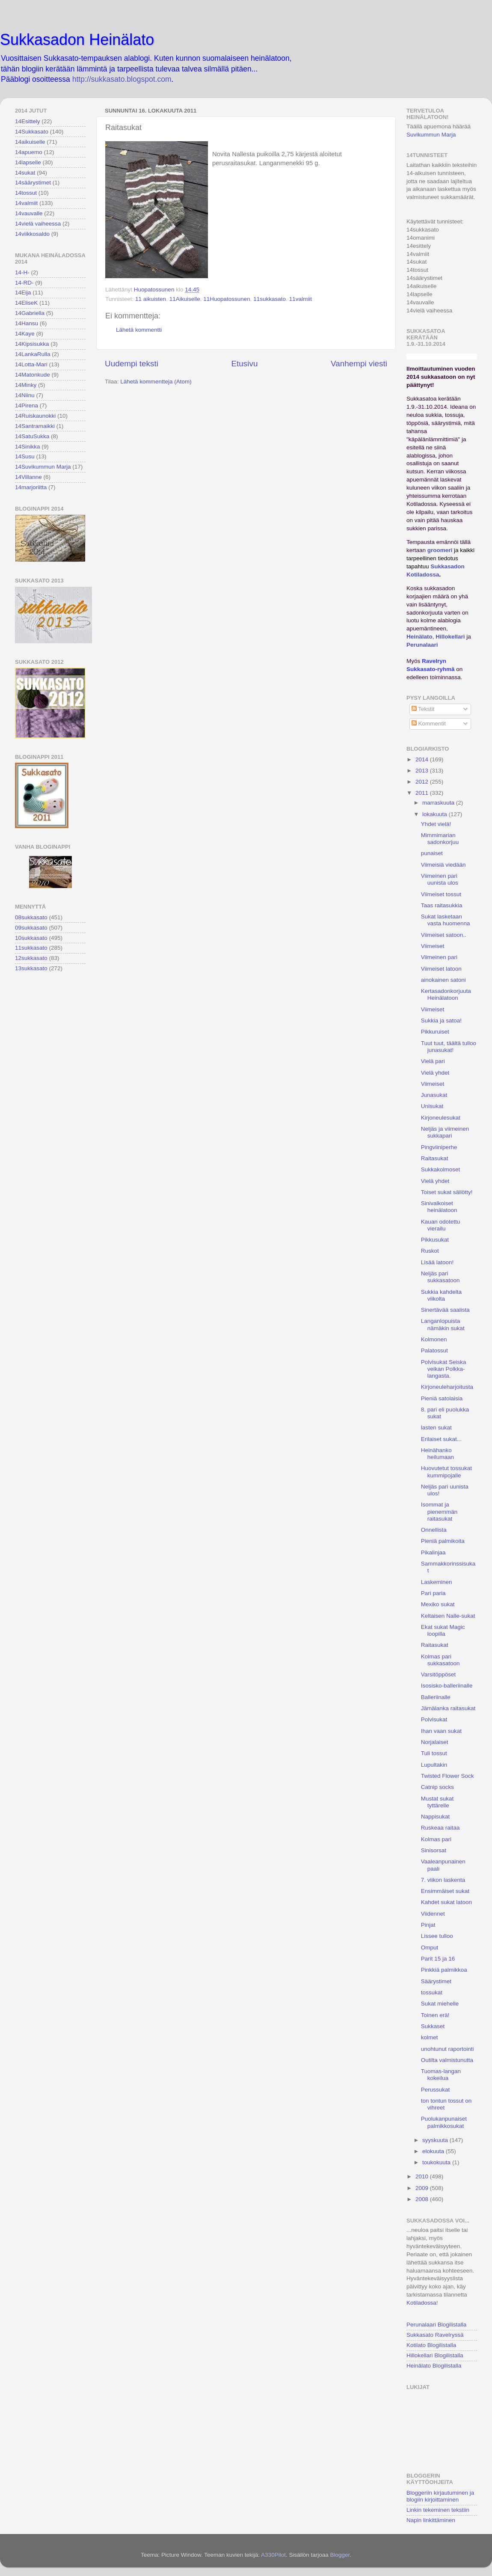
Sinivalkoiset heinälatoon (439, 1206)
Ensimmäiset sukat (445, 1891)
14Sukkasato (31, 131)
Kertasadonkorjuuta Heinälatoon (446, 994)
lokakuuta (435, 814)
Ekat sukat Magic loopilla (443, 1630)
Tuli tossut (434, 1753)
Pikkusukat (435, 1239)
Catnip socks (437, 1787)
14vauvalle (29, 213)
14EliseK (26, 303)
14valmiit (26, 203)
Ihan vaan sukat (441, 1731)
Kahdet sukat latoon (446, 1902)
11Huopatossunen (226, 299)
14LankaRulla (32, 354)
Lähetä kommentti (139, 330)
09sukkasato (31, 927)
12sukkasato (31, 958)
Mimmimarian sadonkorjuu (440, 838)
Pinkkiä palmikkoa (444, 1970)
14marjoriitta (31, 487)
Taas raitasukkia (441, 905)
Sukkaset (433, 2026)
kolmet (429, 2037)
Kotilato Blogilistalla (431, 2345)
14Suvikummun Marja (43, 467)
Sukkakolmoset (440, 1169)
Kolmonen (434, 1339)
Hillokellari (450, 636)
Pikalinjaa (433, 1552)
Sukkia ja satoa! (441, 1020)
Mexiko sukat (438, 1604)
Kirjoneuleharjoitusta (447, 1387)
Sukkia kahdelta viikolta (441, 1295)
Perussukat (435, 2089)
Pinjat (428, 1925)
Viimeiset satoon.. (443, 935)
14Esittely (27, 121)
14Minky (25, 385)
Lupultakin (434, 1765)
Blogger (340, 2555)
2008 (422, 2199)
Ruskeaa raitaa (440, 1827)
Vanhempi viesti (359, 363)
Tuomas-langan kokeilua (441, 2074)
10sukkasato (31, 938)
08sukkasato (31, 917)
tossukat (431, 1992)
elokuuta (434, 2151)
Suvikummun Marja (431, 134)
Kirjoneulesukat (440, 1117)
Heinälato (419, 636)
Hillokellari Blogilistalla (434, 2355)
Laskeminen (436, 1582)
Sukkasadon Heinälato (77, 39)
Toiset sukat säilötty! (447, 1192)
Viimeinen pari (439, 957)
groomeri (440, 550)
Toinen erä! (435, 2015)
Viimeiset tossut (441, 894)
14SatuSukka (32, 436)
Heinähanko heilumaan (437, 1453)
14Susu (25, 456)
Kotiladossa (421, 2303)
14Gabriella (29, 313)
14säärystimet (33, 182)
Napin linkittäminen (430, 2520)
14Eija (23, 292)
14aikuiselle (30, 142)
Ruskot (430, 1251)
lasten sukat (436, 1427)
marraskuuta (439, 802)
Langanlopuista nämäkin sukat (443, 1324)
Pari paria (433, 1593)
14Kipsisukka (32, 344)
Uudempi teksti (131, 363)
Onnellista (434, 1530)
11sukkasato (269, 299)
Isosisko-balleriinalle (447, 1685)
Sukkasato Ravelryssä (435, 2335)
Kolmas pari (436, 1839)
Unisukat (432, 1106)
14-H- (22, 272)
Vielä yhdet (435, 1073)
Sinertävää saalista (445, 1310)
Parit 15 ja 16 (438, 1958)
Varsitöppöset (438, 1674)
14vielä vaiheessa (38, 223)
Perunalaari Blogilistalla (436, 2324)
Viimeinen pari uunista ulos (439, 879)
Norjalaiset (434, 1742)
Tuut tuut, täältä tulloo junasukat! (448, 1046)
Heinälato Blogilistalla (433, 2365)
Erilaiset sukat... (441, 1439)
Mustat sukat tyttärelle (437, 1802)
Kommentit (429, 723)
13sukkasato (31, 968)
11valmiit (300, 299)
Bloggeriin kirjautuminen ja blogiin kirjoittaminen (440, 2496)
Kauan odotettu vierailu (440, 1225)
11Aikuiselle (184, 299)
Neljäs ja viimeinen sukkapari (445, 1132)
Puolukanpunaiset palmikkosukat (444, 2122)
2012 (422, 781)
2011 (422, 793)
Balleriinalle (436, 1697)
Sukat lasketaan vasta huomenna (445, 920)
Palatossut (434, 1350)
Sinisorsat (433, 1850)
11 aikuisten (150, 299)
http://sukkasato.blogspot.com (122, 79)
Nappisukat (435, 1816)
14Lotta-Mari (31, 364)
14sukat (25, 172)
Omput (430, 1947)
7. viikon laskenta (443, 1880)
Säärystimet (436, 1981)
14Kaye (25, 333)
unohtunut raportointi (447, 2049)
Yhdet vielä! (436, 824)
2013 (422, 770)
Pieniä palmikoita (443, 1541)
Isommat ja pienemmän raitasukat (439, 1511)
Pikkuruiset (435, 1031)
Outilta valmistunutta (447, 2060)
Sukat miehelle (440, 2003)
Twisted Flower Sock (447, 1776)
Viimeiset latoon (441, 969)
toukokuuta (437, 2162)
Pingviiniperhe (439, 1147)
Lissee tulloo (437, 1936)
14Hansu (26, 323)
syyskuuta (436, 2140)
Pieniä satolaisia (442, 1398)
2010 (422, 2176)
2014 (422, 759)
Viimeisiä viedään (443, 865)
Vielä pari (433, 1061)
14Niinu (25, 395)
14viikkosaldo (32, 234)
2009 (422, 2188)
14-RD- (24, 282)
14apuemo (28, 152)
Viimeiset (433, 946)
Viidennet (433, 1913)
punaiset (432, 853)
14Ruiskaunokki (35, 416)
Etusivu (244, 363)
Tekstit (423, 709)
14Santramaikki (35, 426)
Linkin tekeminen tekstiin (437, 2510)
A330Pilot (273, 2555)
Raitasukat (434, 1158)
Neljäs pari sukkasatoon (440, 1277)
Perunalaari (422, 645)
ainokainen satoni (443, 980)
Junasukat (434, 1095)
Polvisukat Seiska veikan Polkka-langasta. (443, 1369)
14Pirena (26, 405)
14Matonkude (32, 374)
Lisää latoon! (437, 1262)
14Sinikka (27, 446)
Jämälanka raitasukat (448, 1708)
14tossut (26, 193)
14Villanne (28, 477)
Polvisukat (434, 1719)
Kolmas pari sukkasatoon (440, 1660)
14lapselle (28, 162)
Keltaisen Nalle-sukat (448, 1616)
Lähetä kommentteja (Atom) (156, 381)
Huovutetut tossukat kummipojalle (446, 1471)
